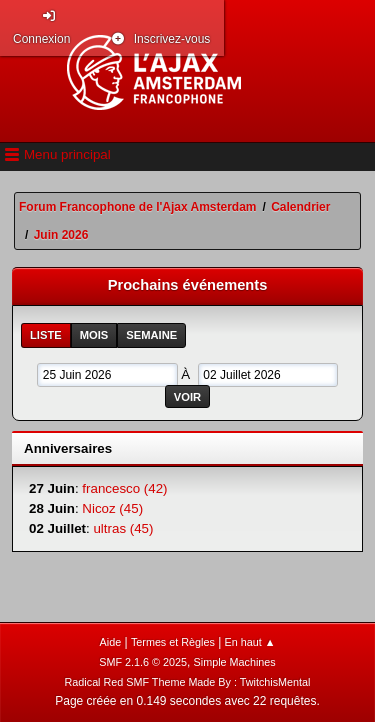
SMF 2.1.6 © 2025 (143, 662)
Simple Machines (235, 662)
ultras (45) (123, 528)
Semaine (151, 335)
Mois (94, 335)
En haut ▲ (250, 642)
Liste (46, 335)
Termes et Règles (173, 642)
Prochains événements (188, 285)
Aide (111, 642)
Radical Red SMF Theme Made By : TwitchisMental (188, 682)
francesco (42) (124, 488)
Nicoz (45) (112, 508)
